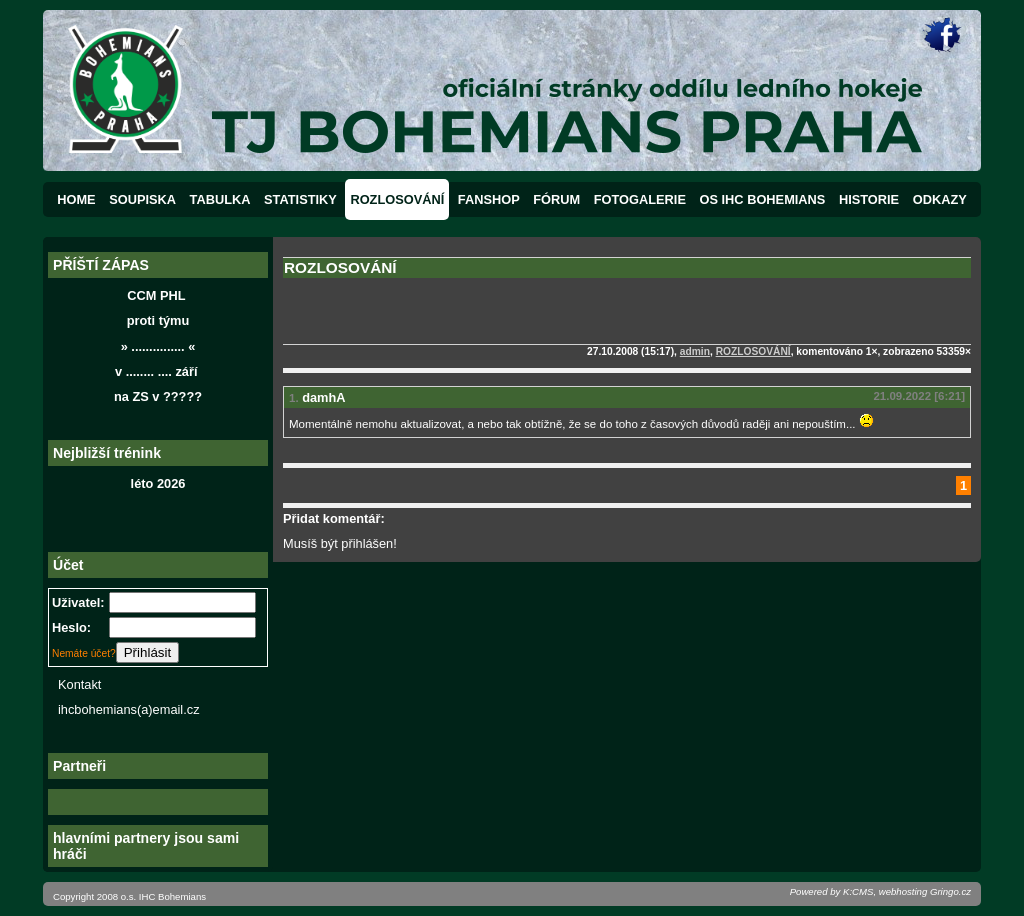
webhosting (903, 891)
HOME (76, 199)
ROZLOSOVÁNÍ (397, 199)
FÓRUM (556, 199)
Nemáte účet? (84, 653)
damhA (323, 397)
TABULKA (220, 199)
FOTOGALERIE (640, 199)
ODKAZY (940, 199)
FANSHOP (489, 199)
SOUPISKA (142, 199)
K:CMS (858, 891)
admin (695, 351)
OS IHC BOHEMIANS (763, 199)
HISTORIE (869, 199)
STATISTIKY (300, 199)
